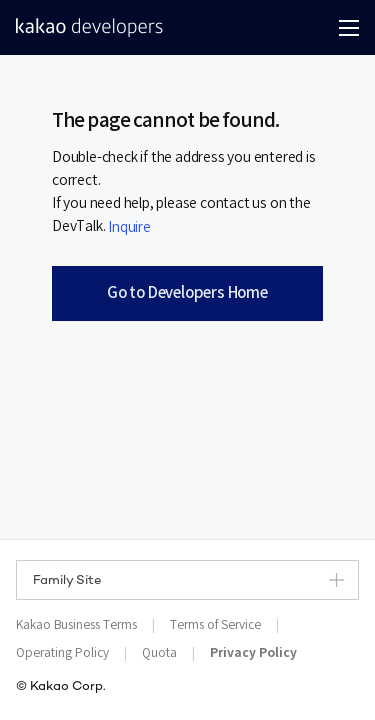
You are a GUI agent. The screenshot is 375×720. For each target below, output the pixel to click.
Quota (159, 653)
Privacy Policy (253, 653)
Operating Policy (62, 653)
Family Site (188, 580)
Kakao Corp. (68, 687)
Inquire (129, 228)
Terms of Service (215, 625)
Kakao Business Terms (76, 625)
